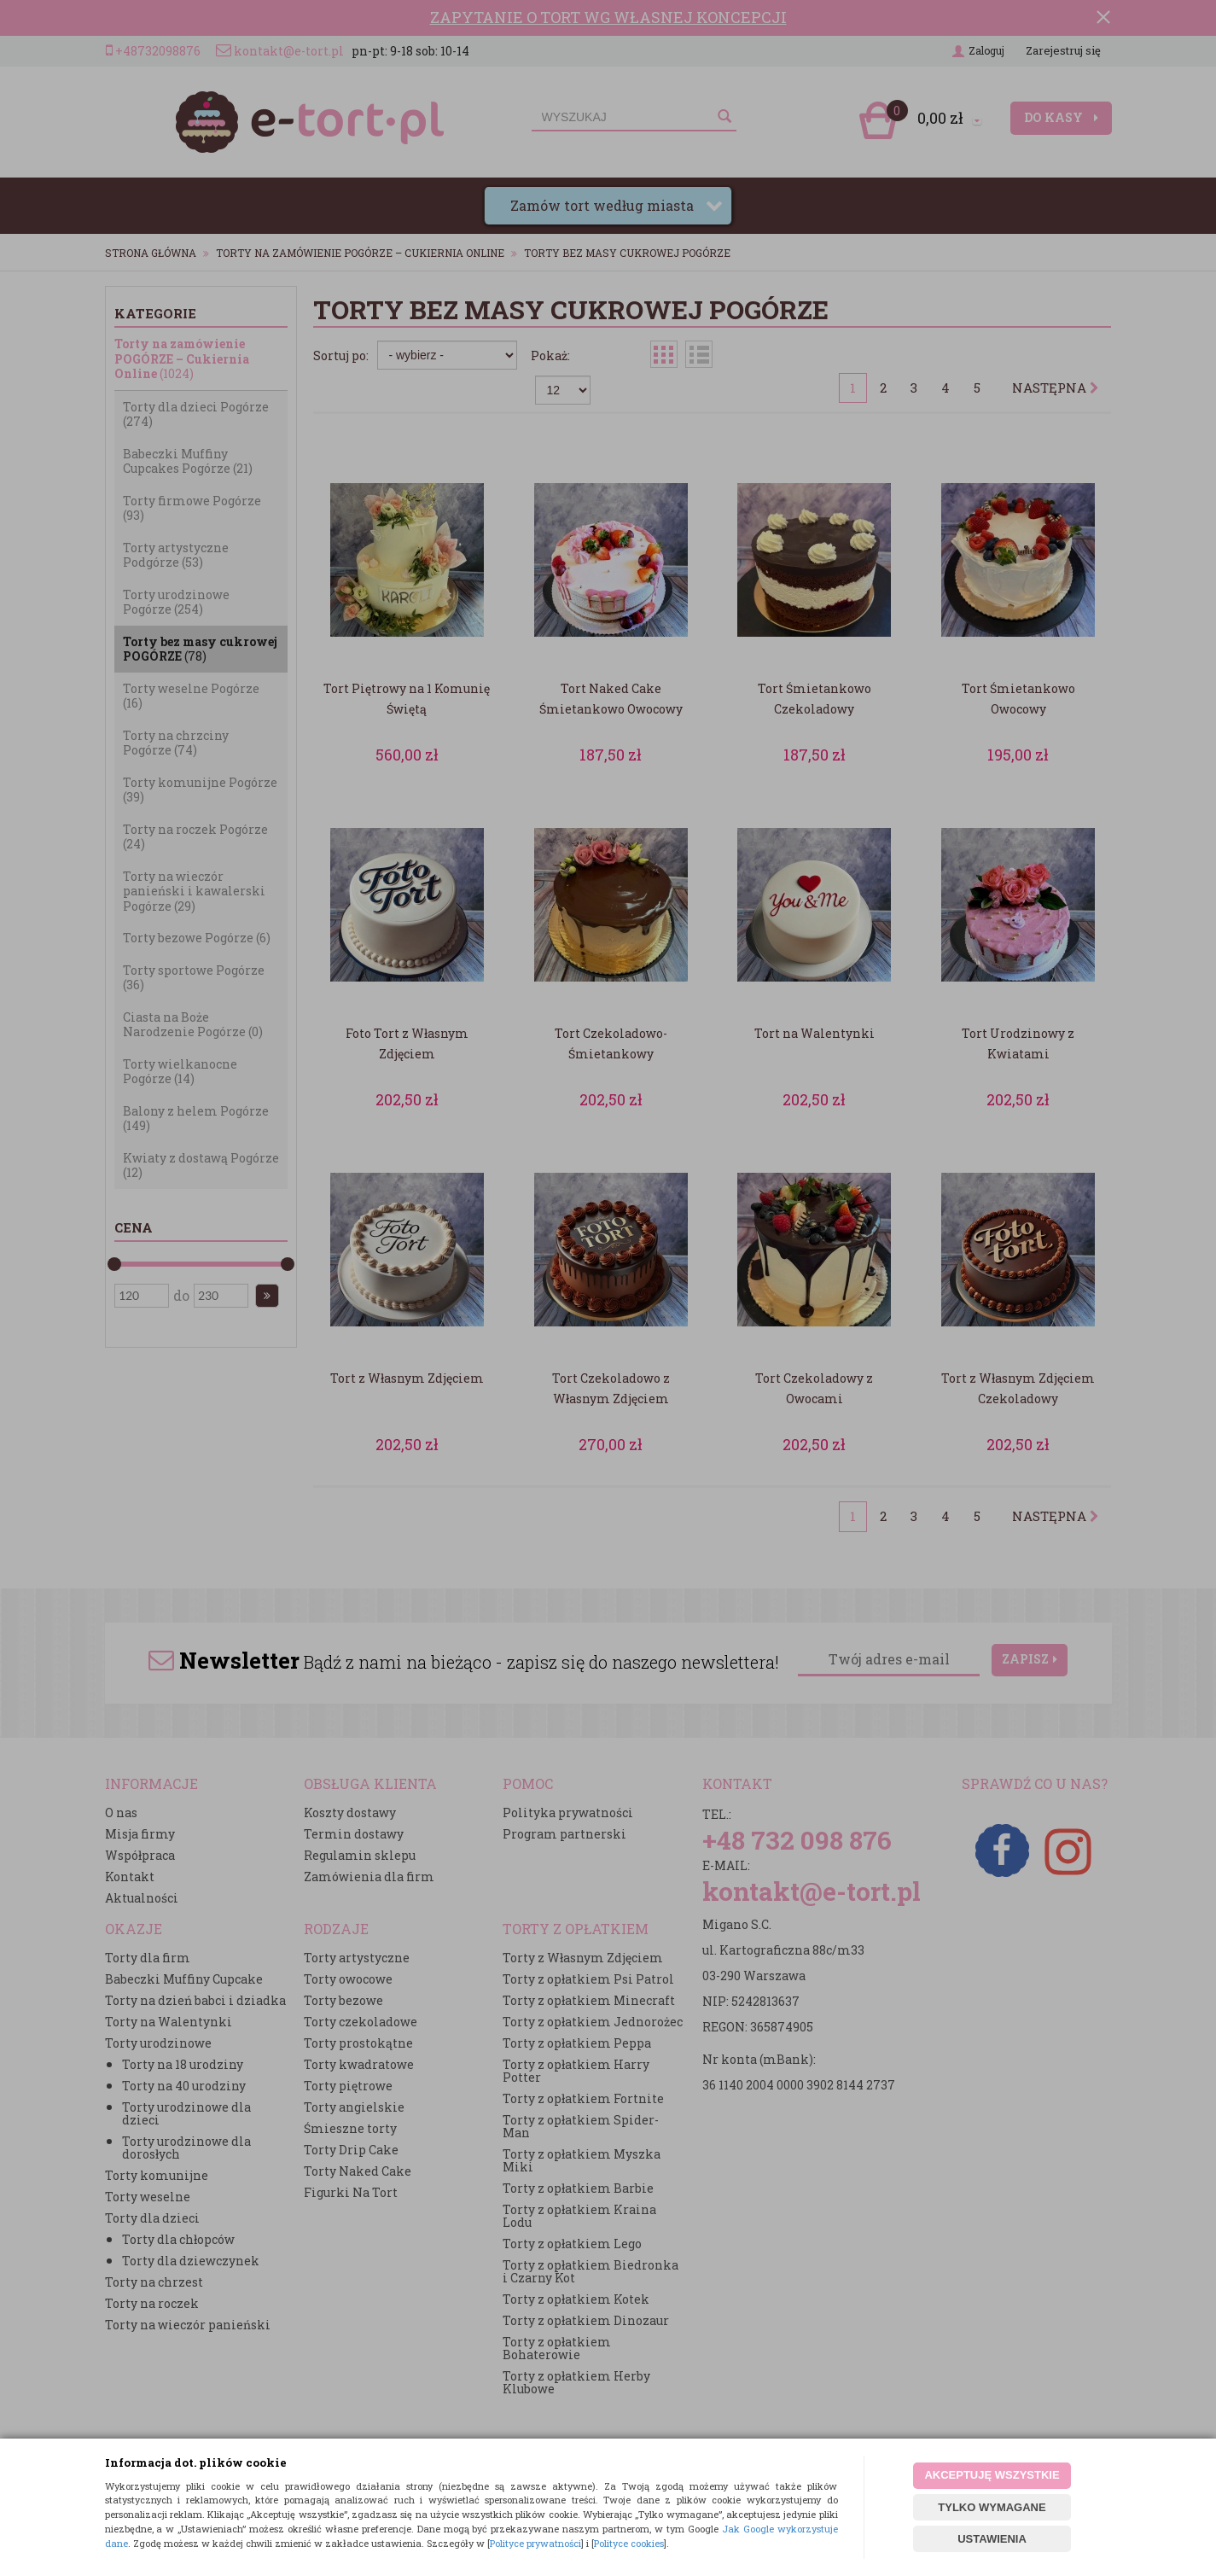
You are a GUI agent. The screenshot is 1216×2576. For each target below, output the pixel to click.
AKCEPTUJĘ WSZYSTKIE (991, 2474)
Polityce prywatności (535, 2543)
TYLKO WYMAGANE (991, 2507)
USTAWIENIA (992, 2538)
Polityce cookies (629, 2543)
